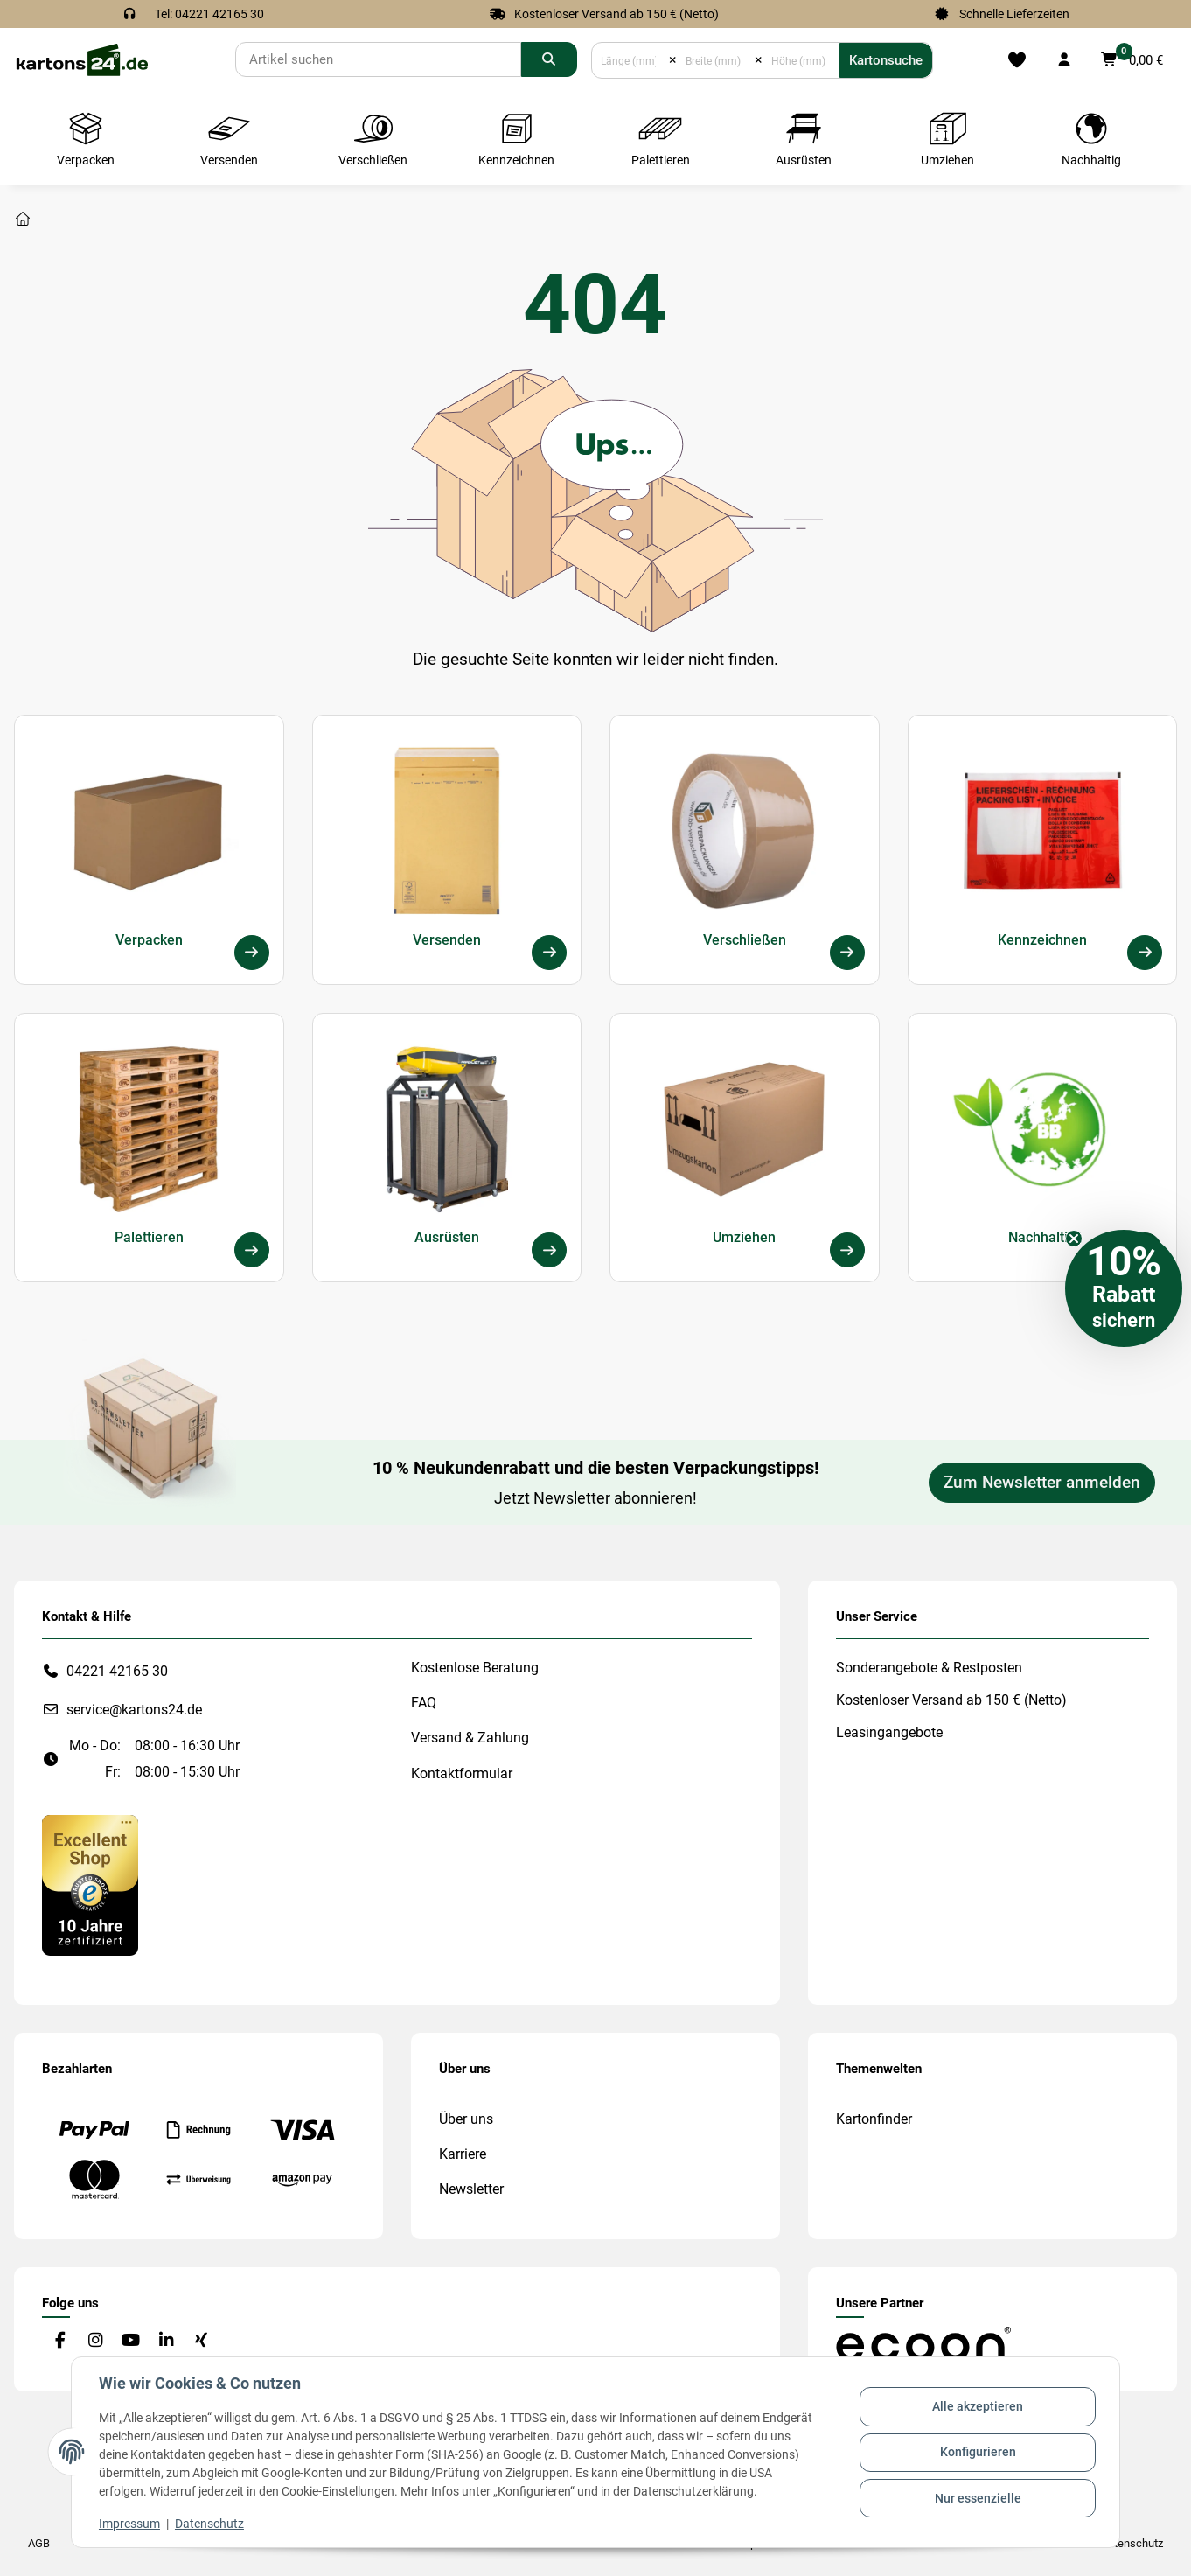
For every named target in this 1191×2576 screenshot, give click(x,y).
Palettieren (149, 1237)
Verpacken (149, 939)
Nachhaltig (1042, 1237)
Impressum (130, 2524)
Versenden (447, 939)
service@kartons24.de (134, 1709)
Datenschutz (210, 2524)
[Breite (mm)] (715, 60)
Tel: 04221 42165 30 (209, 14)
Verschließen (744, 939)
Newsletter (471, 2189)
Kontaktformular (461, 1773)
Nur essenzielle (977, 2497)
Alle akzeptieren (976, 2407)
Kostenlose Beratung (475, 1667)
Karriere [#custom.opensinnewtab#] (462, 2154)
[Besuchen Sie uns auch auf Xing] (201, 2341)
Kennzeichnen (1042, 939)
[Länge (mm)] (630, 60)
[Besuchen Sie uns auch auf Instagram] (95, 2341)
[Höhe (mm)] (801, 60)
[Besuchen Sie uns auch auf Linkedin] (166, 2341)
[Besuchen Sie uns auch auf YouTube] (131, 2341)
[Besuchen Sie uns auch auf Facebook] (60, 2341)
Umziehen (744, 1237)
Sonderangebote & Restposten (929, 1667)
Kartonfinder (874, 2119)
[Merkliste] (1016, 60)
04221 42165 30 (117, 1671)
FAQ (423, 1702)
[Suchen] (378, 59)
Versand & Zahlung (470, 1737)
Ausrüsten (446, 1237)
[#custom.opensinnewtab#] (90, 1884)
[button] (1064, 60)
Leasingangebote (889, 1732)
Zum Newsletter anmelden (1042, 1482)
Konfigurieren (977, 2452)
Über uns (466, 2119)
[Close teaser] (1074, 1238)
